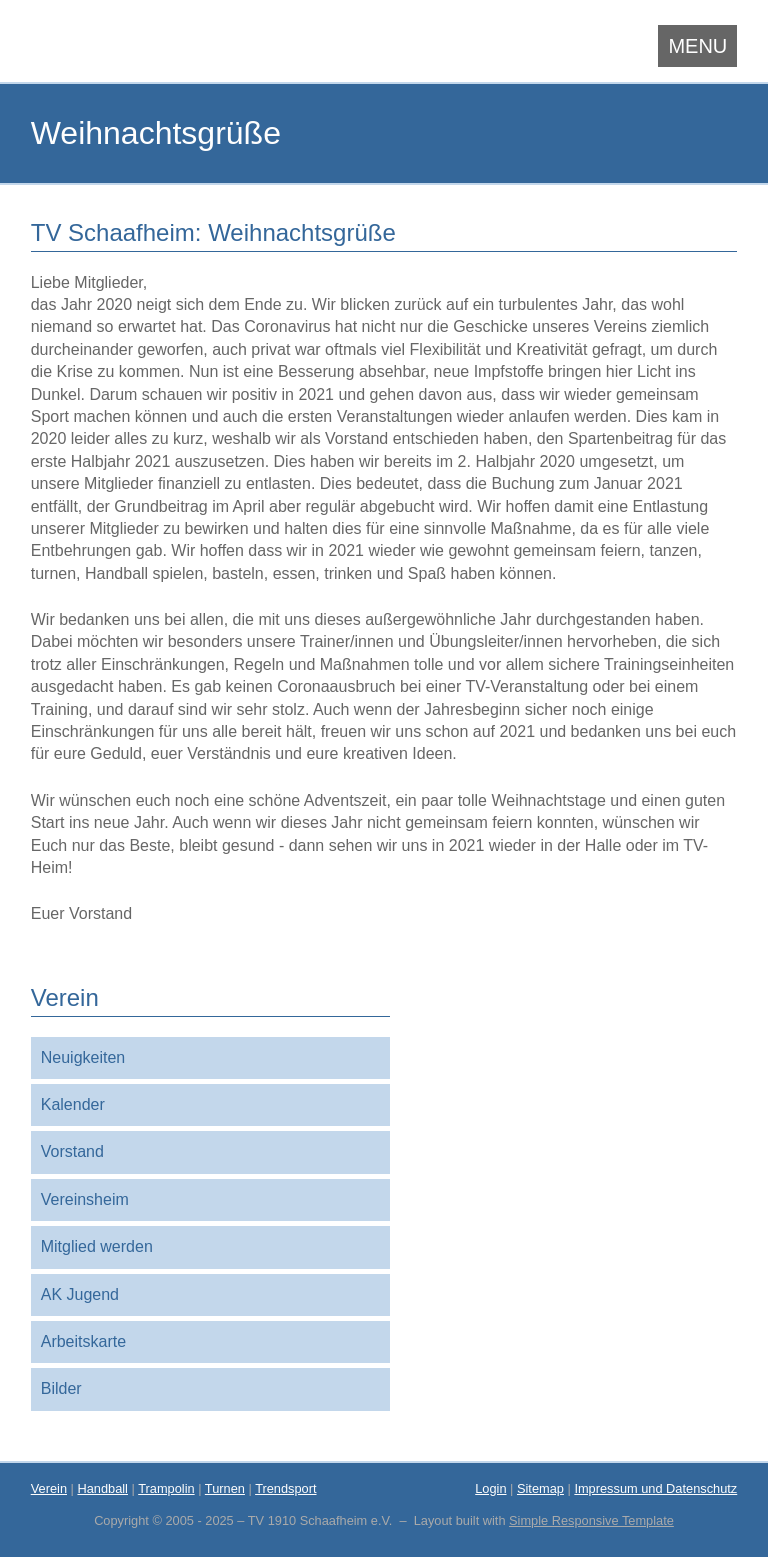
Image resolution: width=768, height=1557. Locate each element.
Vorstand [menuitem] (72, 1151)
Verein (49, 1488)
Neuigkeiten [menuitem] (83, 1057)
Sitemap (540, 1488)
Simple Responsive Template (591, 1520)
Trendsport (285, 1488)
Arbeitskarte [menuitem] (83, 1341)
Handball (102, 1488)
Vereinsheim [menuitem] (85, 1199)
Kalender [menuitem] (73, 1104)
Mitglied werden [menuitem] (97, 1246)
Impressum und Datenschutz (655, 1488)
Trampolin (166, 1488)
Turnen (225, 1488)
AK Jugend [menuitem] (80, 1294)
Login (490, 1488)
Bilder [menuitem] (61, 1388)
